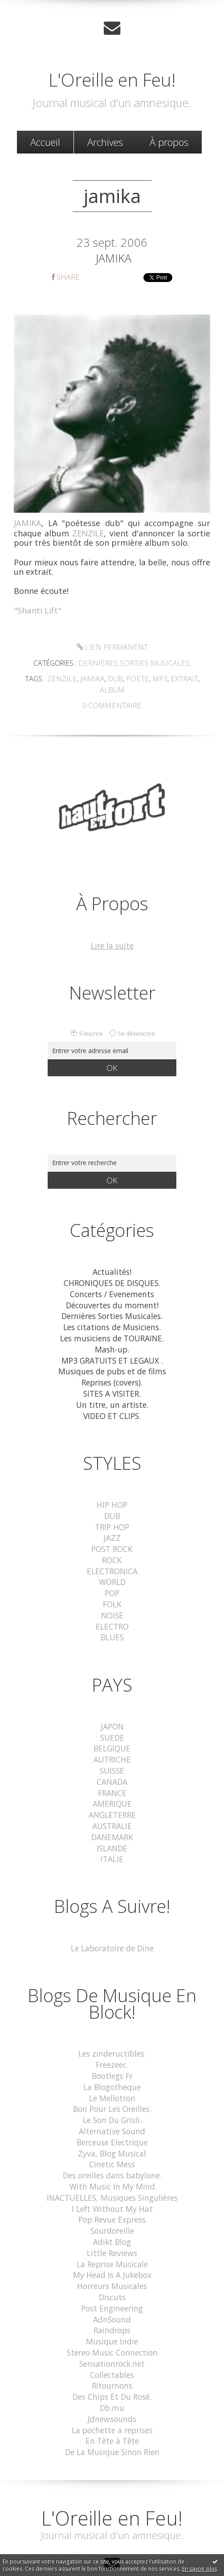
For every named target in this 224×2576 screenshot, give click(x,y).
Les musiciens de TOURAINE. (112, 1330)
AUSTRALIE (112, 1805)
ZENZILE (88, 531)
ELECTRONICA (112, 1557)
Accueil (45, 141)
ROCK (112, 1546)
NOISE (112, 1599)
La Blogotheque (112, 2062)
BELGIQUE (112, 1731)
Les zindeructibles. (112, 2030)
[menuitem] (45, 141)
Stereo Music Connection (112, 2317)
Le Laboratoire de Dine (112, 1925)
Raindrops (112, 2296)
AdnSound (112, 2285)
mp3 (156, 675)
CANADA (112, 1762)
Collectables (112, 2338)
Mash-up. (112, 1341)
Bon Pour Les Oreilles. (112, 2083)
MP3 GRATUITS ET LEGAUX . (112, 1352)
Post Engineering (112, 2274)
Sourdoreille (112, 2200)
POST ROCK (112, 1536)
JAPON (112, 1709)
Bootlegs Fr (112, 2051)
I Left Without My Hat (112, 2179)
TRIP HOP (112, 1515)
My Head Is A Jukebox (112, 2243)
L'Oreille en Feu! (112, 79)
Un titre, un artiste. (112, 1394)
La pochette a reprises (112, 2391)
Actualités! (112, 1267)
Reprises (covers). (112, 1373)
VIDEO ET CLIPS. (112, 1405)
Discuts (112, 2264)
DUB (112, 1504)
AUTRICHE (112, 1741)
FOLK (112, 1589)
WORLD (112, 1568)
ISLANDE (112, 1826)
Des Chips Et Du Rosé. (112, 2359)
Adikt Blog (112, 2211)
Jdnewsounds (112, 2381)
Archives (105, 141)
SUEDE (112, 1720)
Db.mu (112, 2370)
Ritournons (112, 2349)
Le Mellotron (112, 2073)
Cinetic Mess (112, 2137)
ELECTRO (112, 1610)
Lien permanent (112, 644)
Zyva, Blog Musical (112, 2126)
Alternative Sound (112, 2104)
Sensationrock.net (112, 2328)
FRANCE (112, 1773)
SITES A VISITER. (112, 1383)
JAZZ (112, 1525)
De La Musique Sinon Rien (112, 2412)
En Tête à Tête (112, 2402)
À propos (169, 141)
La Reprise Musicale (112, 2232)
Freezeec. (112, 2041)
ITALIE (112, 1837)
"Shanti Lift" (37, 608)
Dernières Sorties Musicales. (134, 660)
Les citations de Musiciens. (112, 1320)
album (112, 686)
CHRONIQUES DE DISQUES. (112, 1277)
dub (115, 675)
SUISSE (112, 1751)
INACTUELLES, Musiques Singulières (112, 2168)
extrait (179, 675)
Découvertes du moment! (112, 1299)
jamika (94, 675)
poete (136, 675)
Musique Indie (112, 2306)
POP (112, 1578)
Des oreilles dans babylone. (112, 2147)
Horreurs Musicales (112, 2253)
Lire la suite (112, 941)
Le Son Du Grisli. (112, 2094)
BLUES (112, 1621)
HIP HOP (112, 1493)
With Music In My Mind (112, 2158)
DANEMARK (112, 1815)
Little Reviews (112, 2221)
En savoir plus (199, 2568)
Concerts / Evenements (112, 1288)
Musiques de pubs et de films (112, 1362)
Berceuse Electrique (112, 2115)
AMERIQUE (112, 1784)
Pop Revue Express (112, 2190)
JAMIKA (113, 257)
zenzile (66, 675)
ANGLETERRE (112, 1794)
